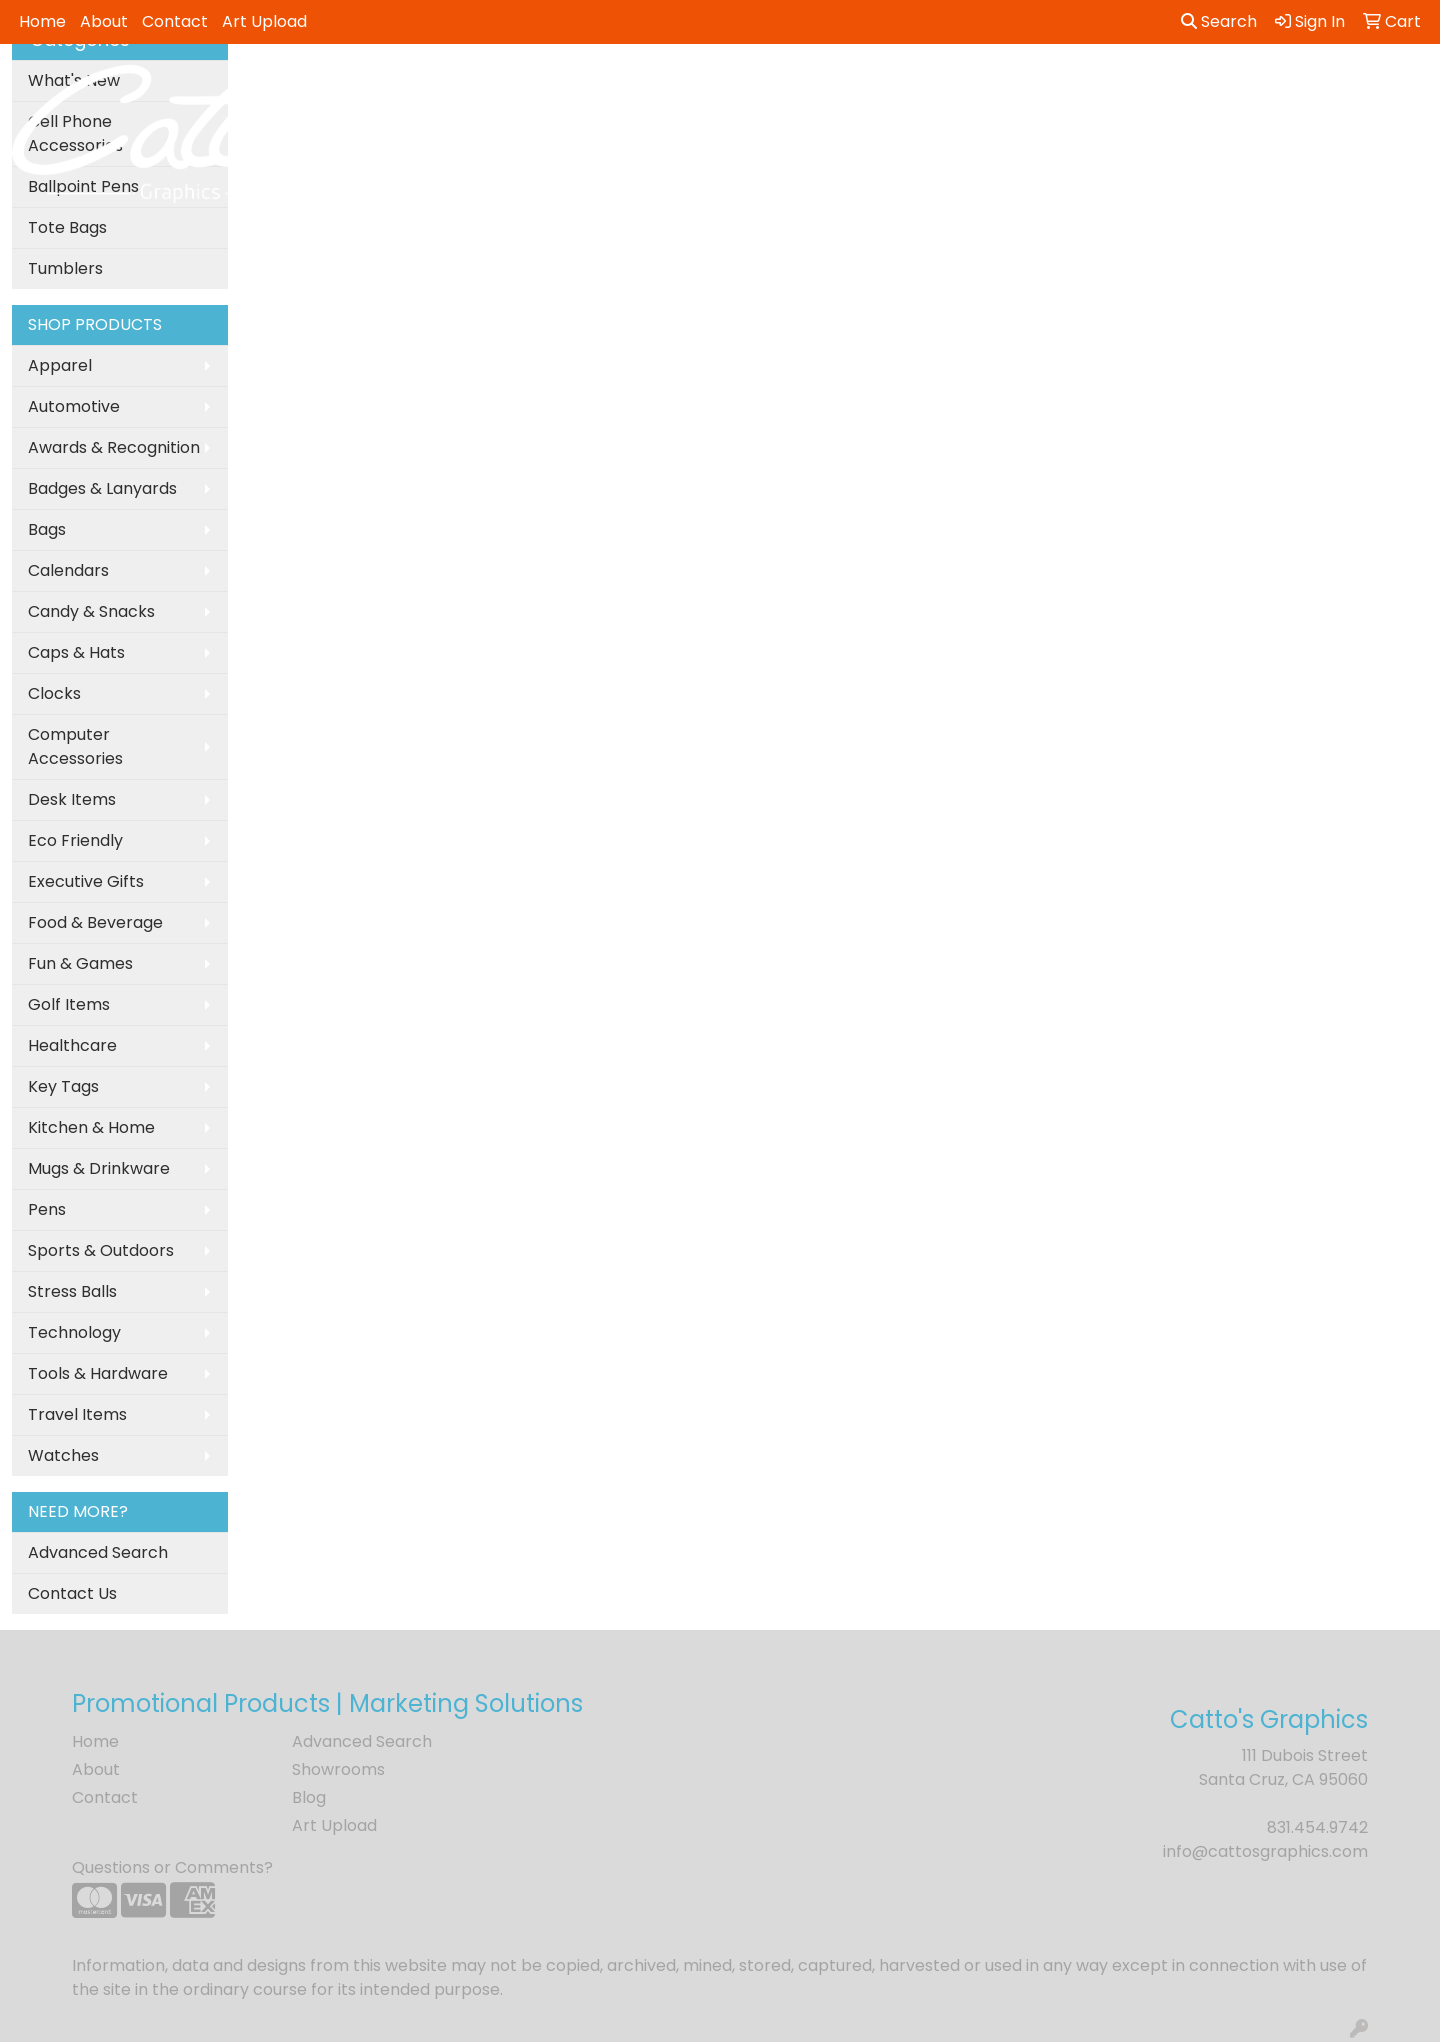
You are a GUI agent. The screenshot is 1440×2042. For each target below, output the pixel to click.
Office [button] (1091, 87)
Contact (175, 21)
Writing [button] (1249, 87)
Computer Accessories (75, 746)
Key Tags (63, 1086)
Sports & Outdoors (101, 1250)
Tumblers (65, 268)
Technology (74, 1332)
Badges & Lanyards (102, 488)
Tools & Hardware (98, 1373)
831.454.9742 (1317, 1827)
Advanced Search (98, 1552)
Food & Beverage (95, 922)
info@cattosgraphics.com (1265, 1851)
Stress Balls (72, 1291)
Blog (309, 1797)
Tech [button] (1168, 87)
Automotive (74, 406)
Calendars (68, 570)
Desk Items (72, 799)
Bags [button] (641, 87)
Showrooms (338, 1769)
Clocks (54, 693)
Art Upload (264, 21)
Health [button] (1008, 87)
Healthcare (72, 1045)
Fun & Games (80, 963)
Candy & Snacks (91, 611)
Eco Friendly (75, 840)
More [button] (1330, 87)
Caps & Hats (76, 652)
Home (42, 21)
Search (1219, 21)
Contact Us (72, 1593)
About (104, 21)
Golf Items (69, 1004)
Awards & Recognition (114, 447)
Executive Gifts (86, 881)
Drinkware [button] (733, 87)
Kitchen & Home (91, 1127)
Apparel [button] (465, 87)
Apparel (60, 365)
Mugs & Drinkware (99, 1168)
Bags (47, 529)
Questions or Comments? (172, 1867)
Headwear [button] (908, 87)
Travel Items (77, 1414)
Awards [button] (559, 87)
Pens (47, 1209)
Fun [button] (821, 87)
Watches (63, 1455)
